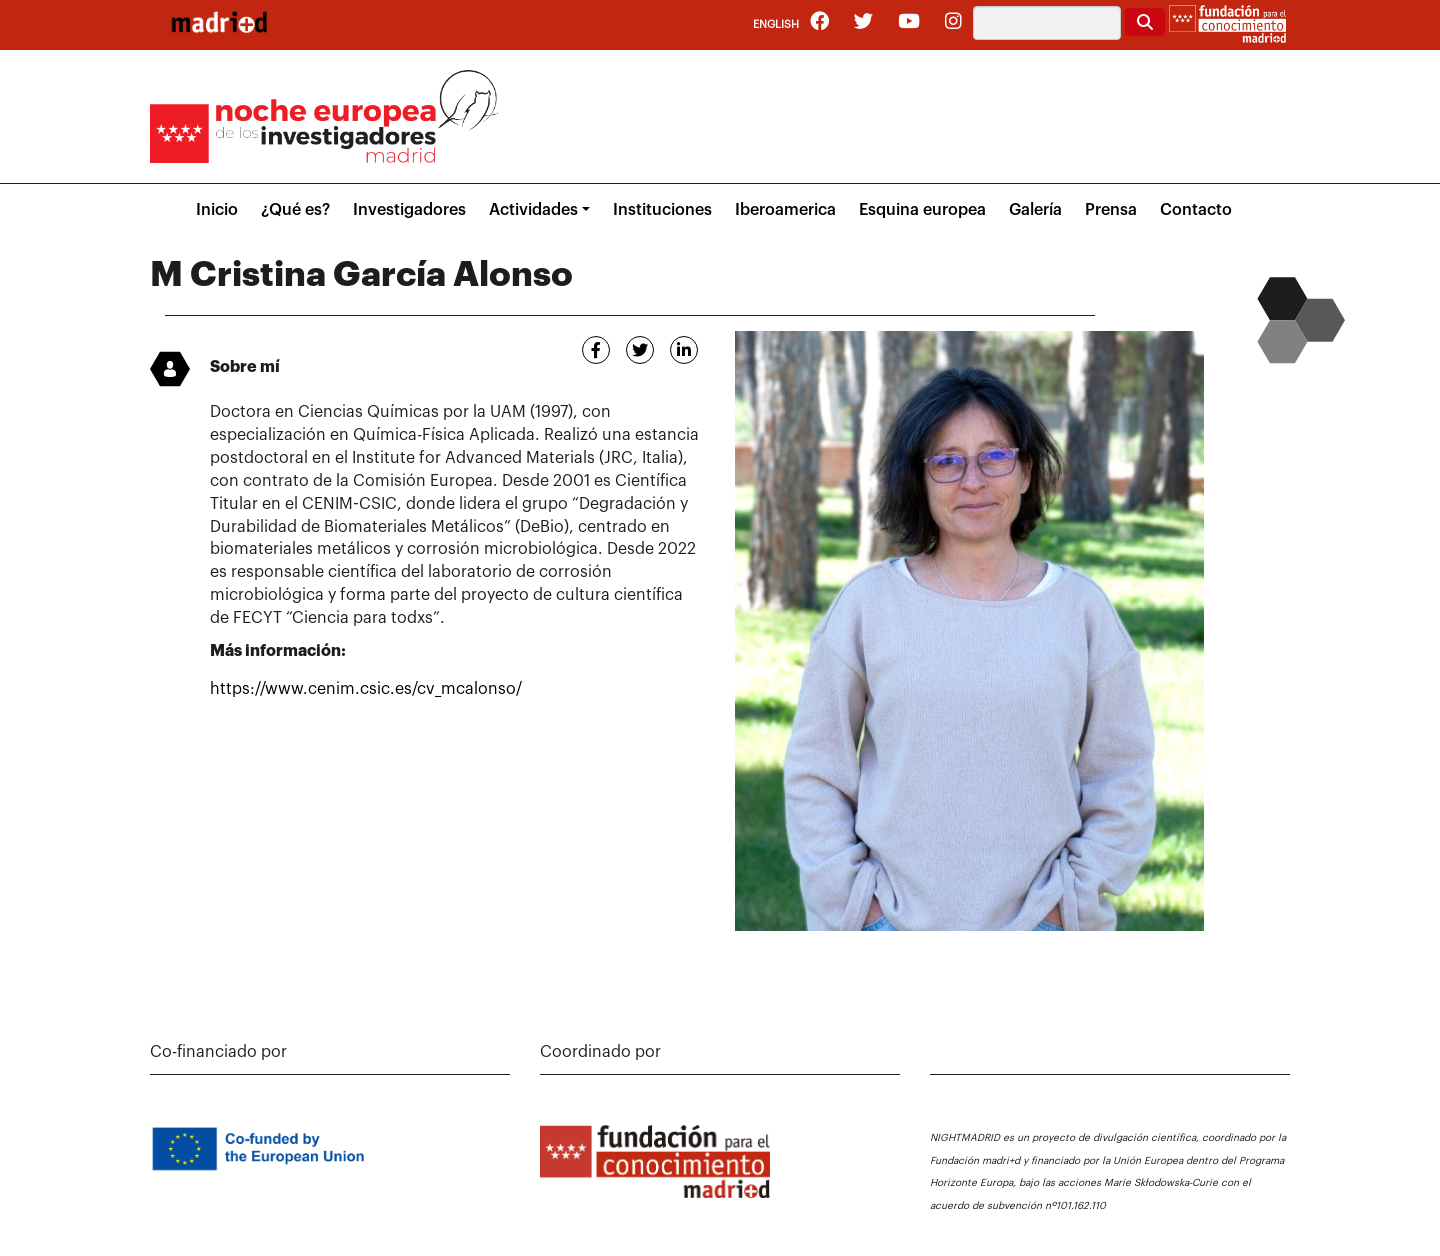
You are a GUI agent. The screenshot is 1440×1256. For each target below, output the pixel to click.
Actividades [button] (533, 210)
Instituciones (662, 210)
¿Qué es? (295, 210)
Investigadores (409, 210)
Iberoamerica (785, 210)
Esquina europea (922, 210)
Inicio (217, 210)
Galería (1035, 210)
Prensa (1111, 210)
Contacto (1196, 210)
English (776, 24)
